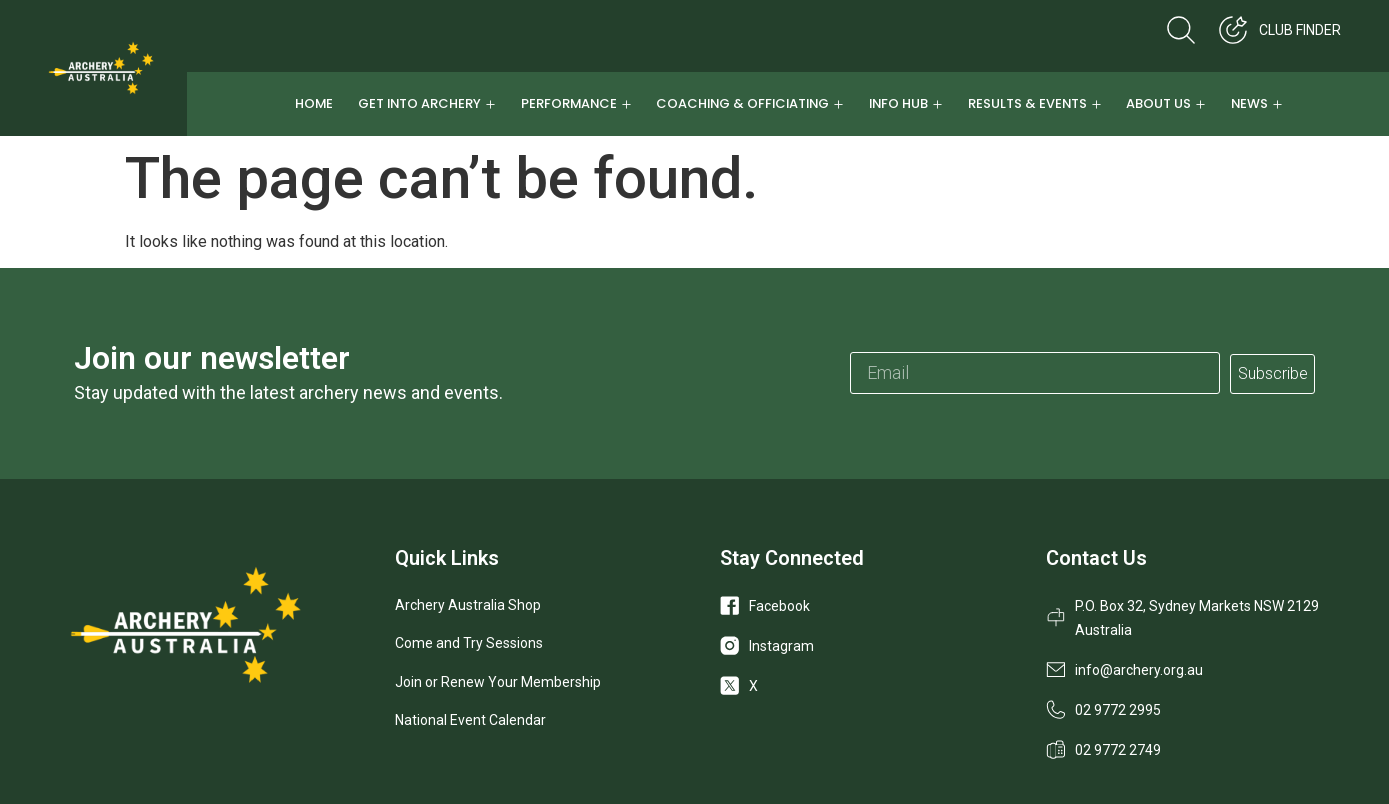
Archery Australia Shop (468, 605)
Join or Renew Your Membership (498, 682)
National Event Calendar (470, 720)
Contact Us (1096, 558)
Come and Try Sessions (469, 643)
